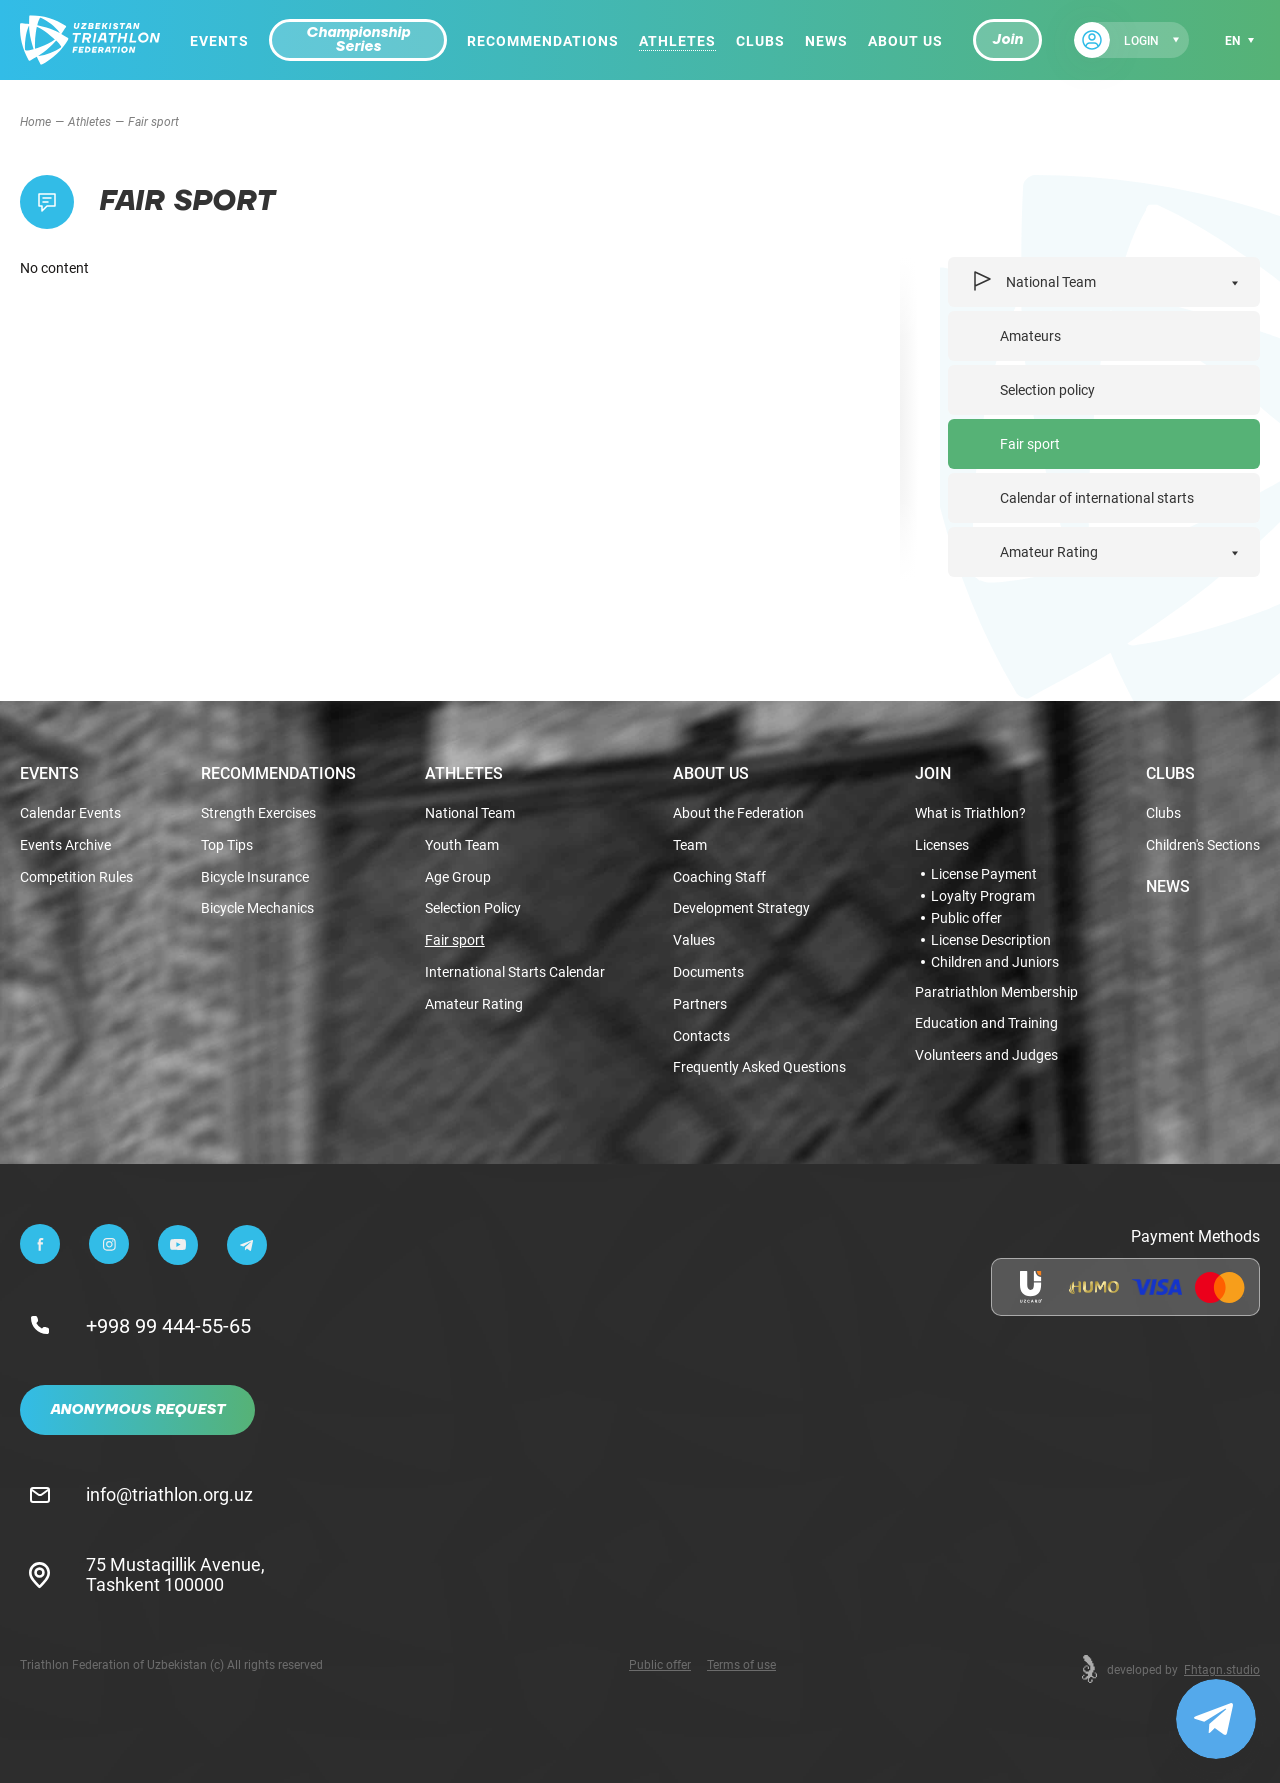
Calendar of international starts (1097, 497)
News (826, 40)
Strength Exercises (258, 813)
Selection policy (1047, 389)
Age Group (458, 877)
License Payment (984, 874)
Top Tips (227, 845)
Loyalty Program (983, 896)
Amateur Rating (1049, 551)
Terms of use (741, 1664)
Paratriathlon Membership (996, 992)
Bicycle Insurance (255, 877)
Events (219, 40)
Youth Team (462, 845)
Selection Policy (473, 908)
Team (690, 845)
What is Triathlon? (970, 813)
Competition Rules (76, 877)
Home (35, 121)
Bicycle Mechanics (257, 908)
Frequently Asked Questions (759, 1067)
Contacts (701, 1036)
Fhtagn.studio (1222, 1669)
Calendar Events (70, 813)
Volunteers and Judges (986, 1055)
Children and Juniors (995, 962)
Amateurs (1030, 335)
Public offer (966, 918)
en (1232, 40)
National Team (1033, 282)
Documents (708, 972)
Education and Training (986, 1023)
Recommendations (543, 40)
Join (1007, 40)
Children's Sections (1203, 845)
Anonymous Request (137, 1410)
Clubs (760, 40)
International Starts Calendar (515, 972)
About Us (905, 40)
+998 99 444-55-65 (168, 1325)
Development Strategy (741, 908)
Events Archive (65, 845)
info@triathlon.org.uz (169, 1494)
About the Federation (738, 813)
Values (694, 940)
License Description (991, 940)
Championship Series (358, 40)
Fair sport (1030, 443)
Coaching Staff (719, 877)
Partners (700, 1004)
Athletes (677, 40)
